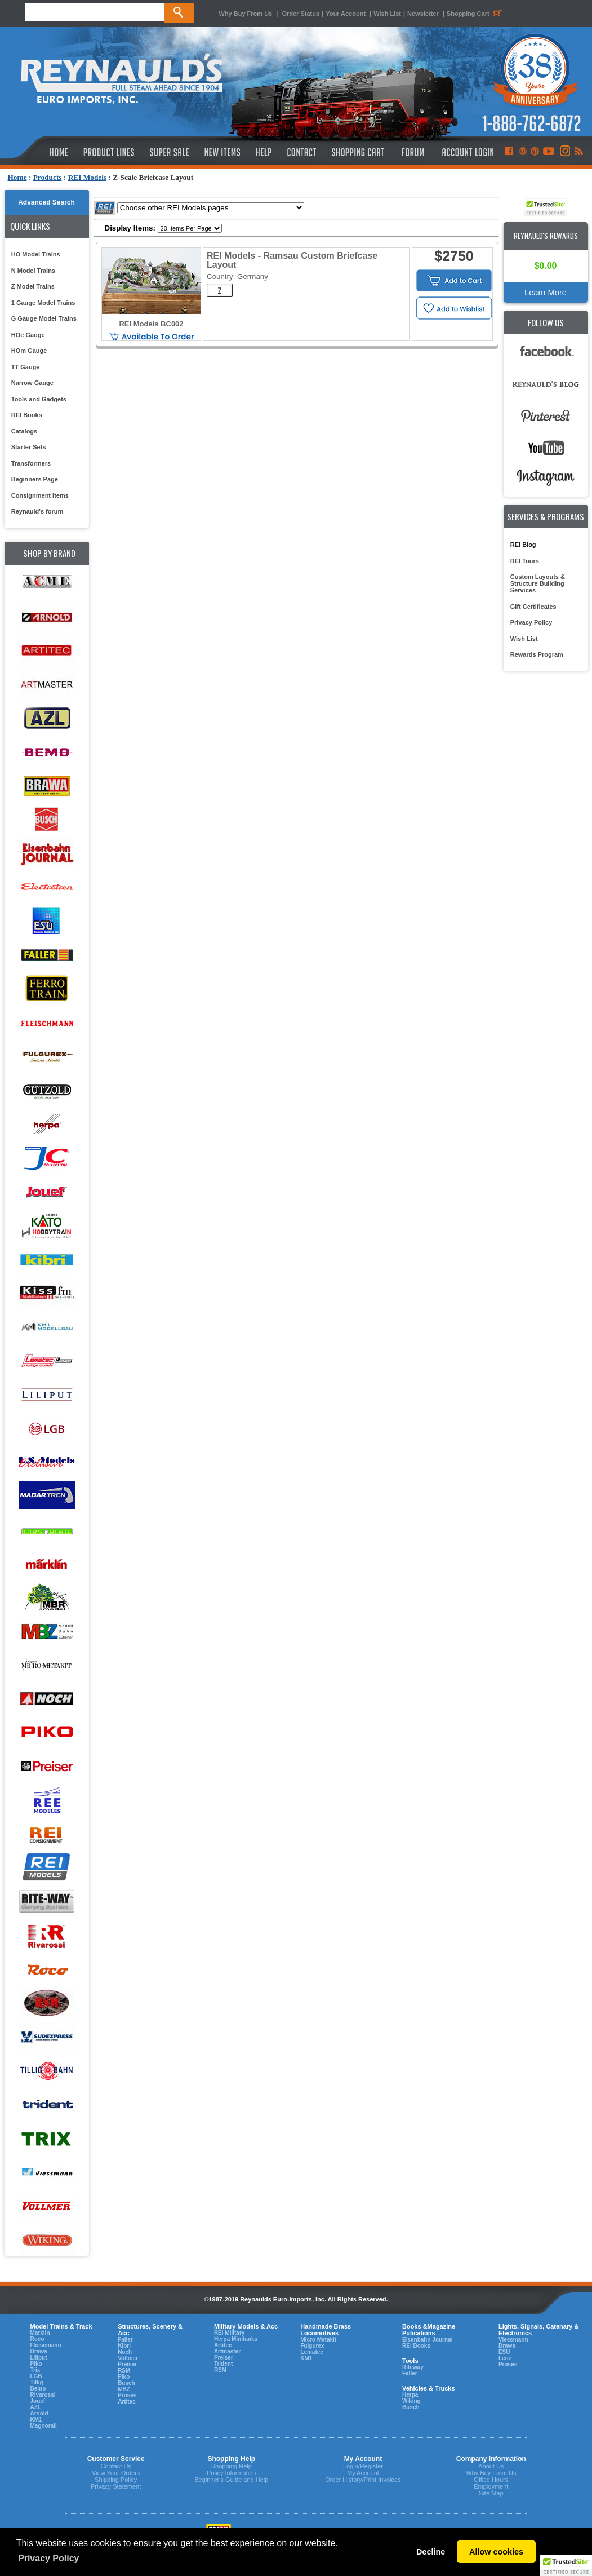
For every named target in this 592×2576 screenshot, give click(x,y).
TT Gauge (25, 367)
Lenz (504, 2358)
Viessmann (513, 2339)
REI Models (87, 177)
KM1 (36, 2419)
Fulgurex (312, 2346)
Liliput (38, 2357)
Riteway (413, 2367)
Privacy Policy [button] (48, 2558)
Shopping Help (231, 2466)
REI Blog (523, 544)
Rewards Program (536, 654)
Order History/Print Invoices (362, 2479)
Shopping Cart (476, 13)
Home (17, 177)
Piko (36, 2364)
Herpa (410, 2395)
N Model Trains (33, 270)
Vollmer (128, 2358)
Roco (37, 2339)
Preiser (127, 2364)
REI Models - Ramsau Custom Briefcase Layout (292, 260)
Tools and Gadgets (38, 399)
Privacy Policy (531, 622)
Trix (35, 2370)
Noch (125, 2352)
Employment (491, 2486)
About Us (491, 2466)
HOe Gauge (28, 334)
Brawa (38, 2351)
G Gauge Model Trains (44, 318)
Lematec (311, 2352)
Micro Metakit (318, 2339)
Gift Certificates (533, 606)
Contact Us (115, 2466)
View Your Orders (116, 2472)
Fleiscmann (45, 2345)
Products (47, 177)
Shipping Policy (116, 2479)
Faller (125, 2339)
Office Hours (491, 2479)
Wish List (387, 13)
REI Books (26, 414)
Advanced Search (46, 202)
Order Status (300, 13)
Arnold (39, 2413)
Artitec (127, 2401)
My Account (363, 2472)
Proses (127, 2395)
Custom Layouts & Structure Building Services (537, 583)
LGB (36, 2376)
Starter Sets (28, 447)
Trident (223, 2364)
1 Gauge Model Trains (43, 302)
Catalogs (24, 431)
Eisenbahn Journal (427, 2339)
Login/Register (363, 2466)
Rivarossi (43, 2395)
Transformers (31, 463)
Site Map (491, 2493)
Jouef (38, 2401)
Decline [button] (430, 2551)
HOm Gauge (29, 350)
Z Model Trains (33, 286)
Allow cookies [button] (496, 2551)
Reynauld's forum (37, 511)
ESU (504, 2352)
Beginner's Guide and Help (231, 2479)
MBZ (124, 2389)
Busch (126, 2383)
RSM (124, 2370)
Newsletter (423, 13)
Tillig (36, 2382)
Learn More (545, 292)
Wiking (411, 2401)
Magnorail (43, 2426)
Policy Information (231, 2472)
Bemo (38, 2388)
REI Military (229, 2333)
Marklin (40, 2333)
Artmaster (227, 2351)
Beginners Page (34, 479)
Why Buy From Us (246, 13)
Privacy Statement (116, 2486)
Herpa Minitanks (235, 2339)
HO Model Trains (35, 254)
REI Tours (524, 560)
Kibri (124, 2346)
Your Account (346, 13)
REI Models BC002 (151, 324)
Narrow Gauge (32, 382)
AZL (35, 2407)
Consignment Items (40, 495)
